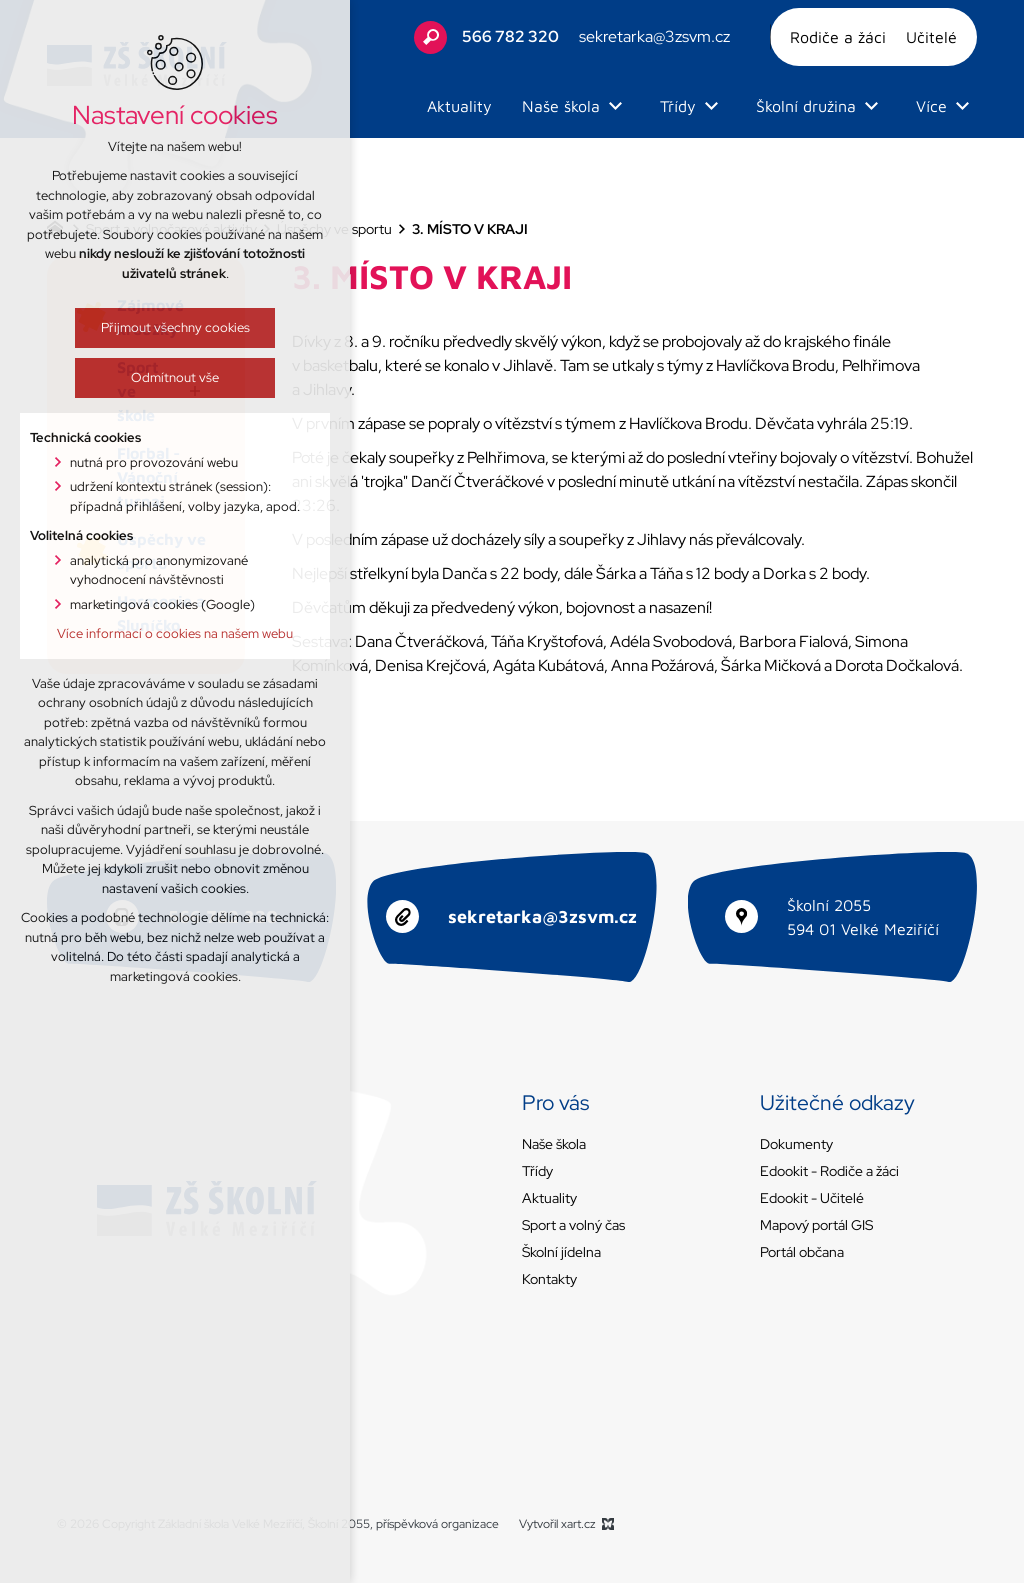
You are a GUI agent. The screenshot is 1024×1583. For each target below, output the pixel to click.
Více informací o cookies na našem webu (166, 633)
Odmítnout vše (166, 377)
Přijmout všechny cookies (165, 327)
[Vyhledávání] (430, 37)
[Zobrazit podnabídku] (615, 106)
